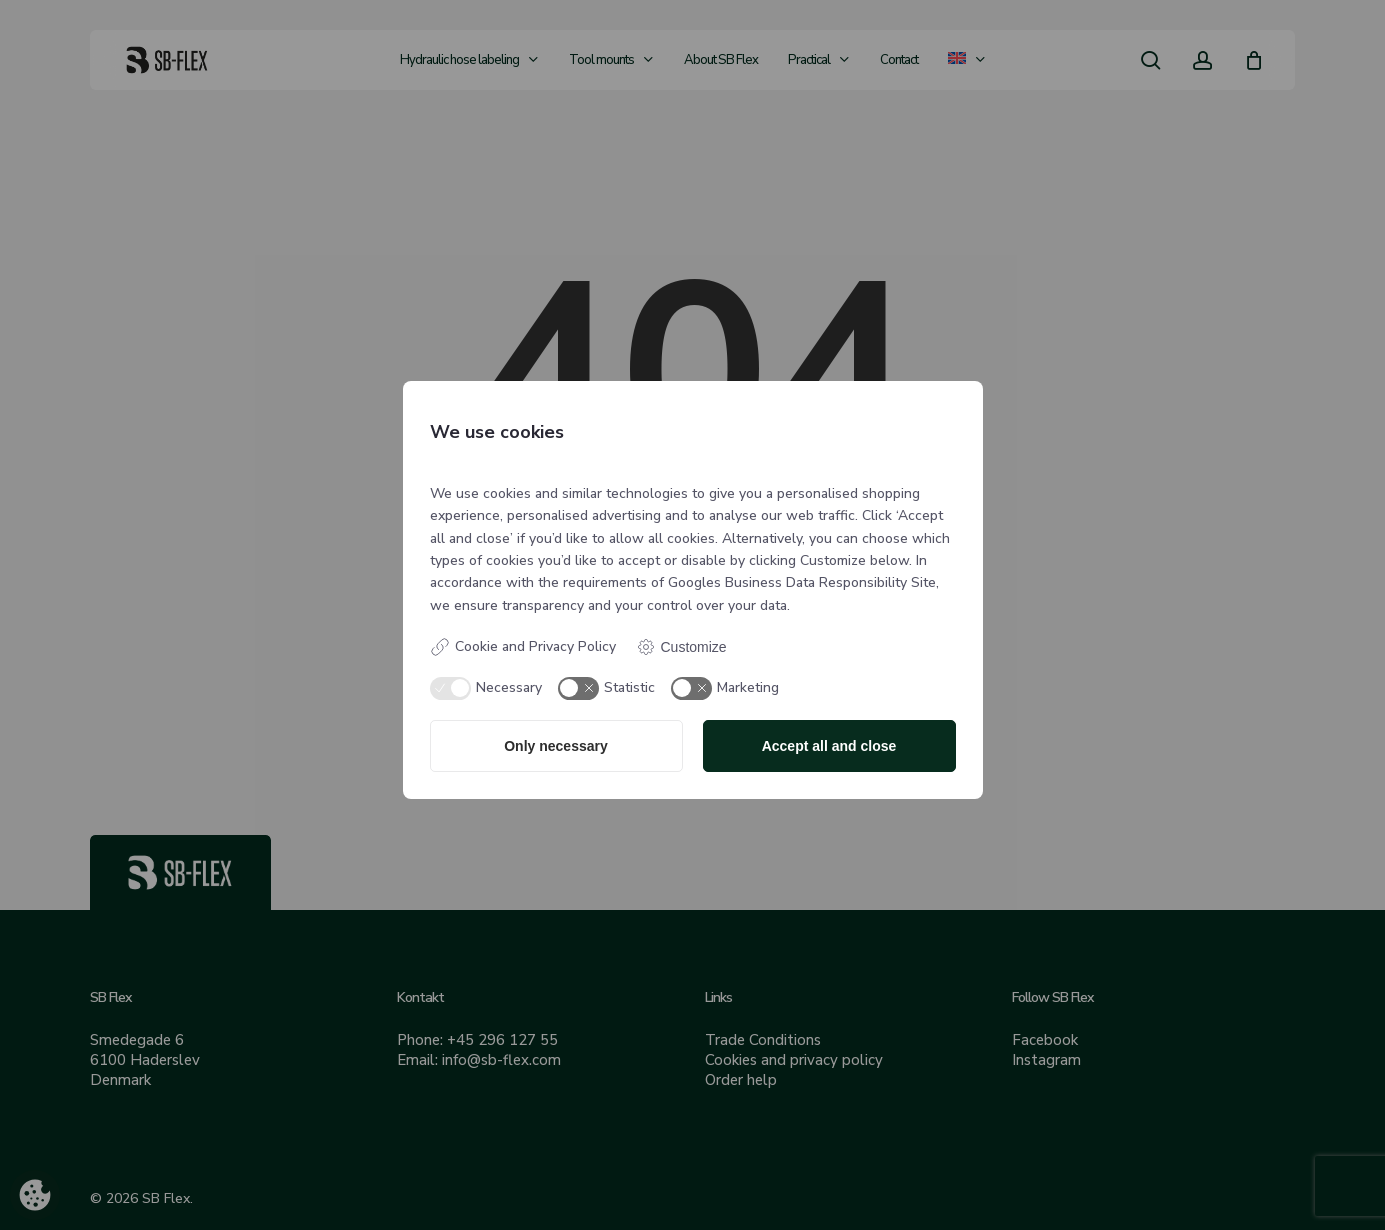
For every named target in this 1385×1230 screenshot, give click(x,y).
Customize (681, 647)
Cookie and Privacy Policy (523, 647)
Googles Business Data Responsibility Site (802, 582)
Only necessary (556, 746)
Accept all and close (829, 746)
